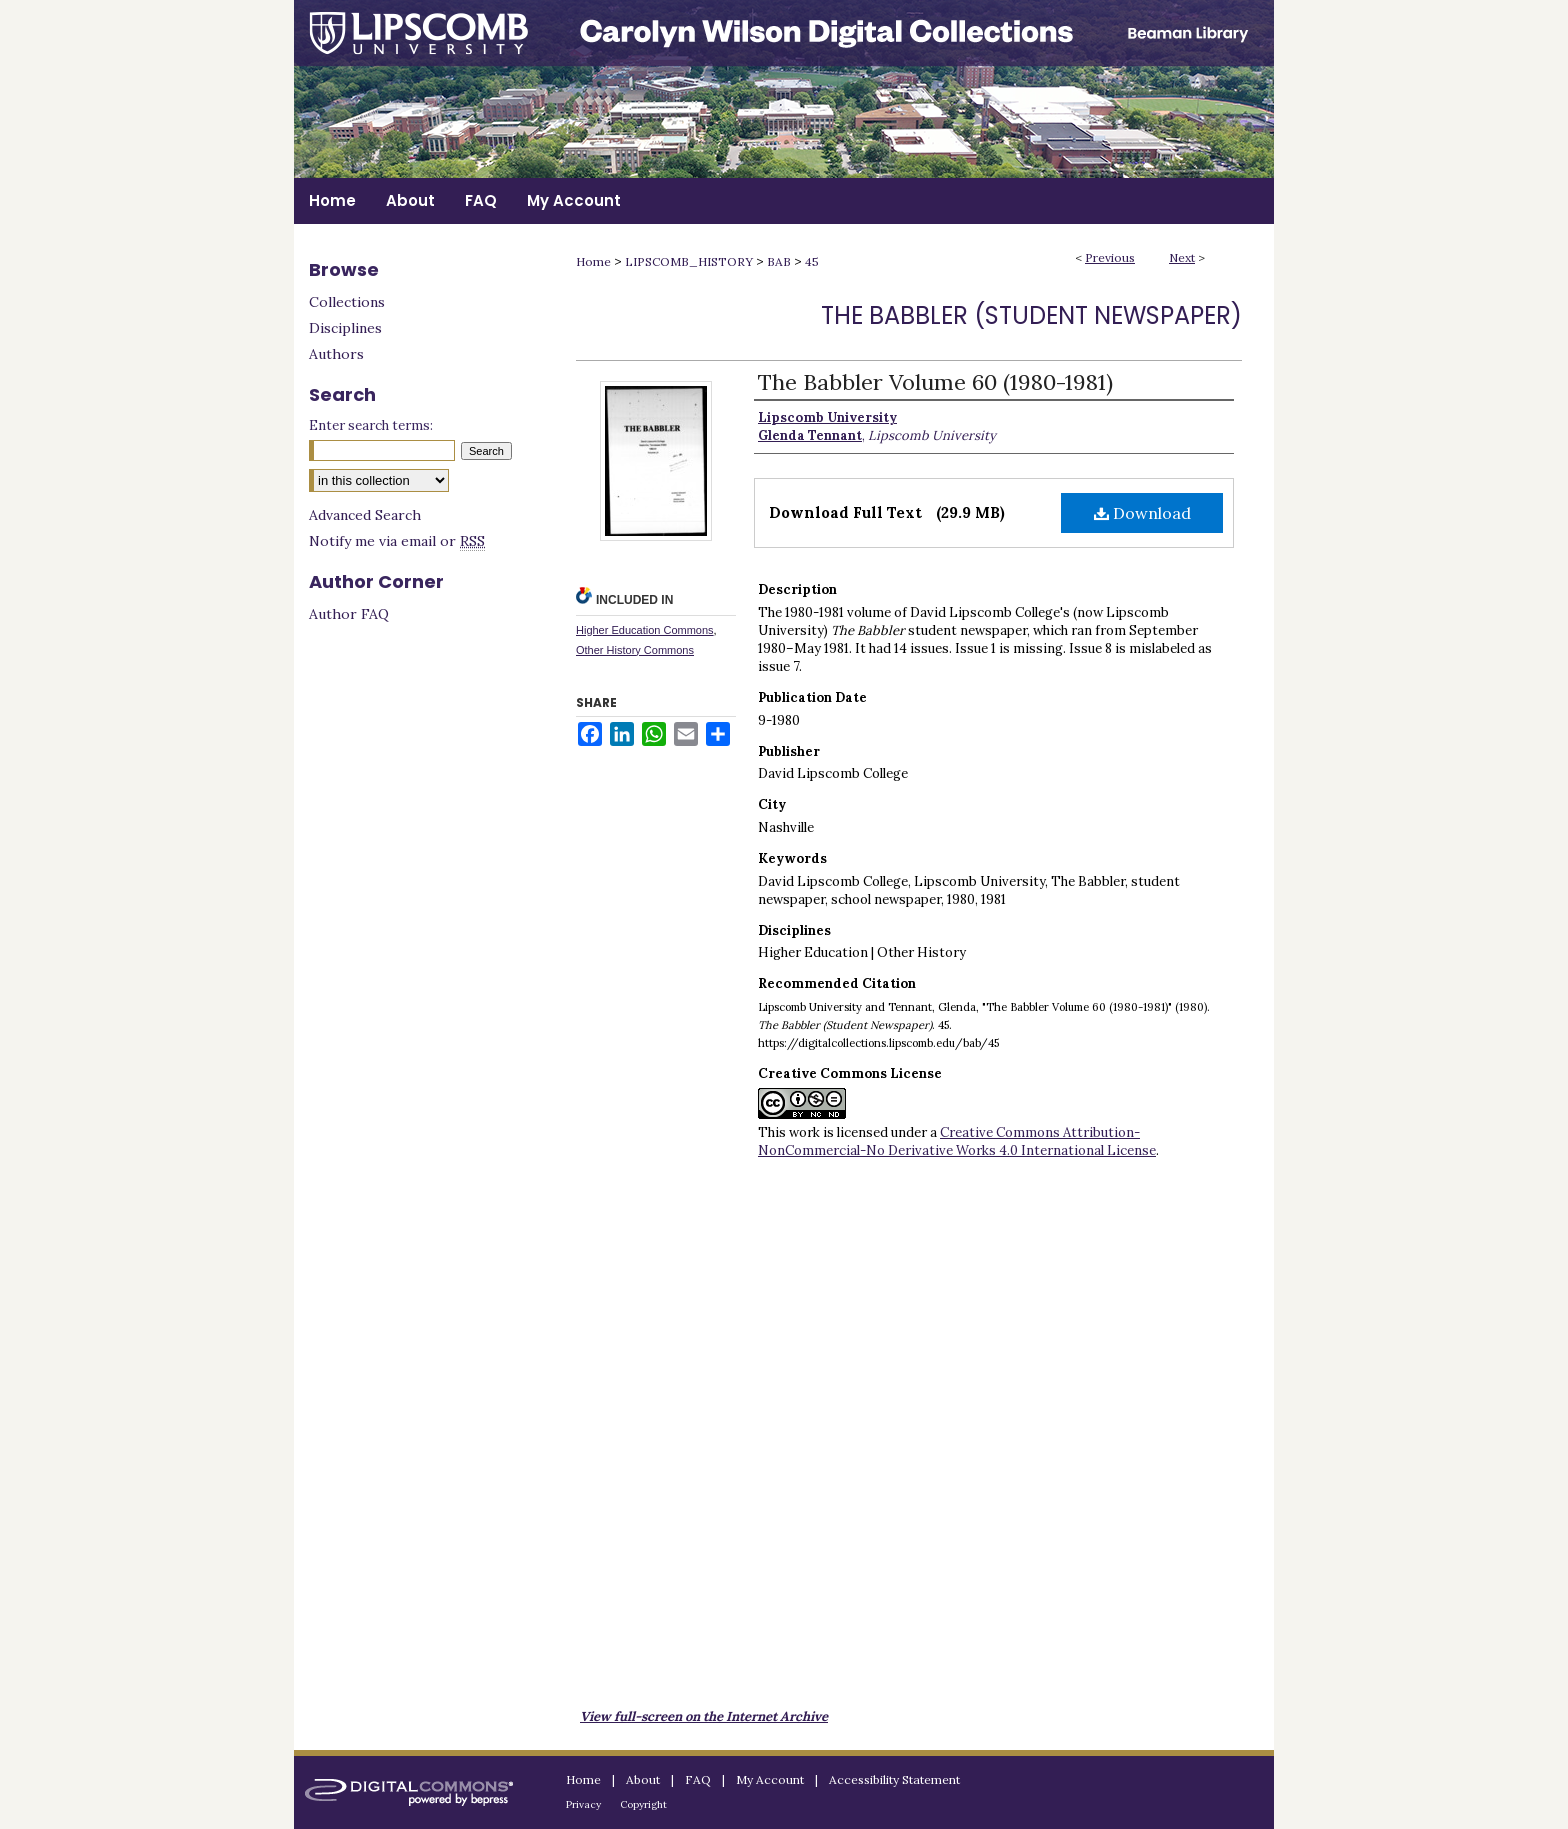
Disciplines (345, 328)
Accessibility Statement (894, 1779)
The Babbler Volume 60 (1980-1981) (935, 382)
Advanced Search (365, 515)
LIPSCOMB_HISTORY (689, 261)
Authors (336, 354)
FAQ (698, 1779)
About (643, 1779)
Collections (347, 302)
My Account (770, 1779)
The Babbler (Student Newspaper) (1031, 315)
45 (812, 261)
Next (1182, 257)
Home (593, 261)
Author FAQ (349, 614)
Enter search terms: (371, 425)
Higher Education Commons (645, 630)
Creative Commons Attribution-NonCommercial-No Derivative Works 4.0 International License (957, 1141)
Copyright (643, 1804)
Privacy (583, 1804)
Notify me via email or (397, 541)
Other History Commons (635, 650)
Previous (1110, 257)
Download (1142, 513)
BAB (779, 261)
